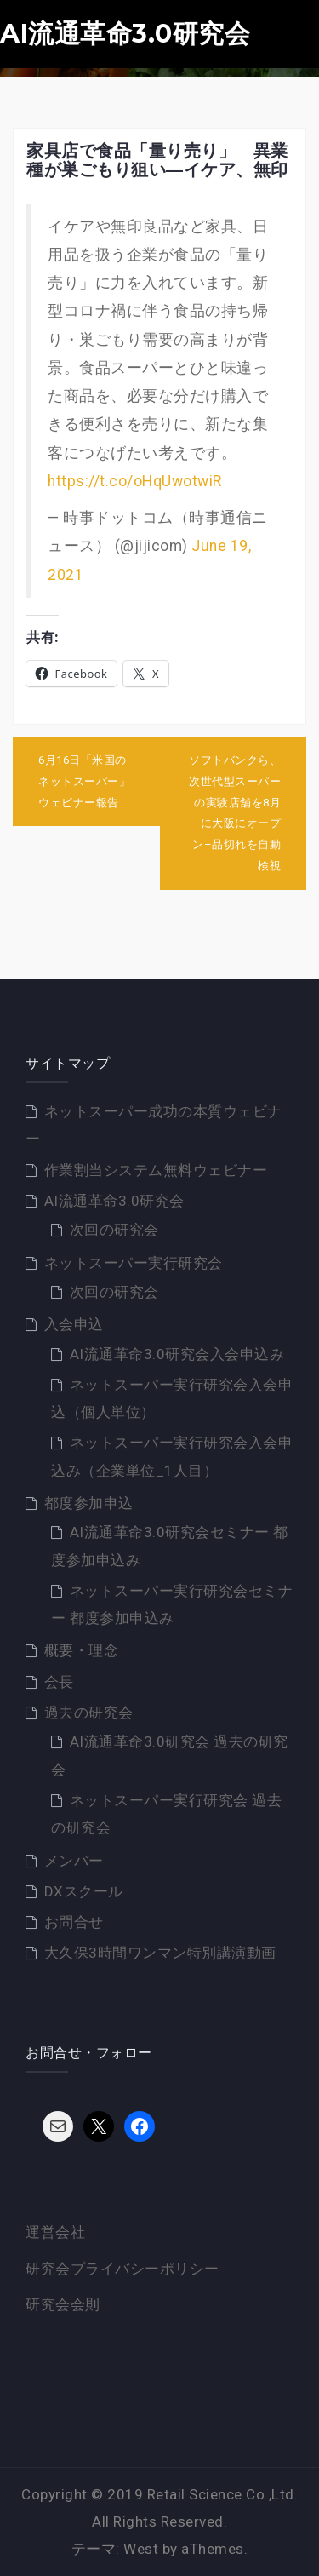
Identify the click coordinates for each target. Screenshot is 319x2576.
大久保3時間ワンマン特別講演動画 (160, 1952)
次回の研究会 (114, 1229)
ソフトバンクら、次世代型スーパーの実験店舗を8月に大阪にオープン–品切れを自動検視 (235, 812)
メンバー (74, 1860)
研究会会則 (63, 2304)
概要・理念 (81, 1650)
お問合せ (74, 1922)
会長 (59, 1681)
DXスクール (83, 1891)
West (140, 2548)
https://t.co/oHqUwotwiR (135, 481)
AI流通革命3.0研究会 (125, 34)
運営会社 (55, 2231)
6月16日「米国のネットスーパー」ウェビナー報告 (84, 781)
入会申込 (74, 1324)
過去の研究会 (89, 1712)
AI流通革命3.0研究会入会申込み (177, 1354)
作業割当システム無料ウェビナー (156, 1170)
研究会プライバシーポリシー (122, 2268)
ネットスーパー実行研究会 (133, 1262)
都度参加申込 (89, 1503)
